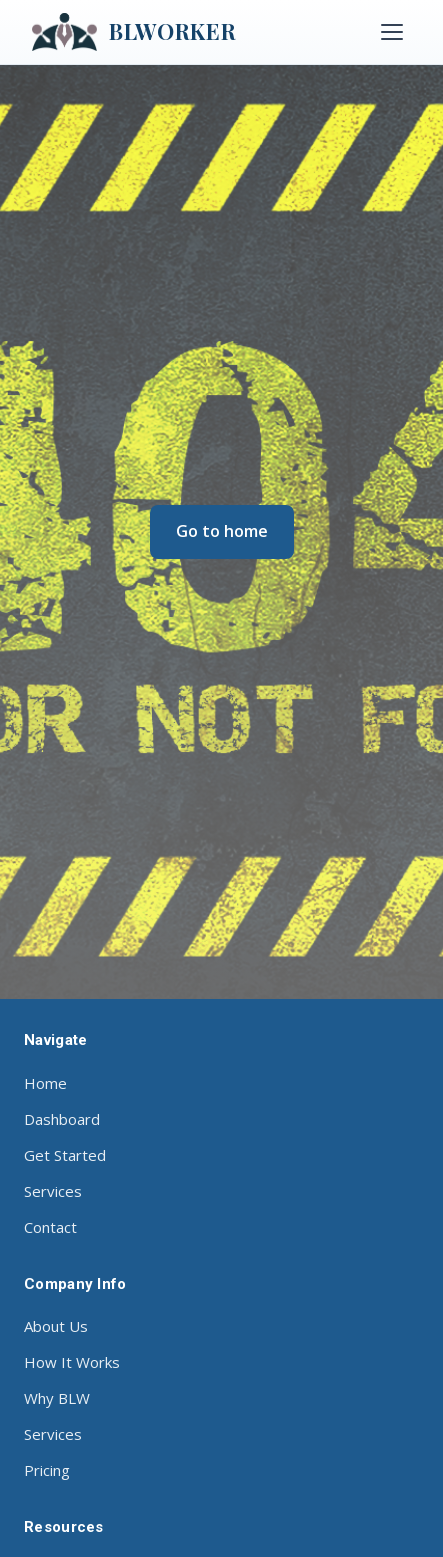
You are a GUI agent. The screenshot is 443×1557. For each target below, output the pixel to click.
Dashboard (62, 1119)
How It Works (72, 1362)
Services (53, 1191)
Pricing (47, 1470)
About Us (56, 1326)
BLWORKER (134, 32)
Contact (50, 1227)
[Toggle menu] (392, 32)
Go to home (222, 531)
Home (45, 1083)
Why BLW (57, 1398)
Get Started (65, 1155)
